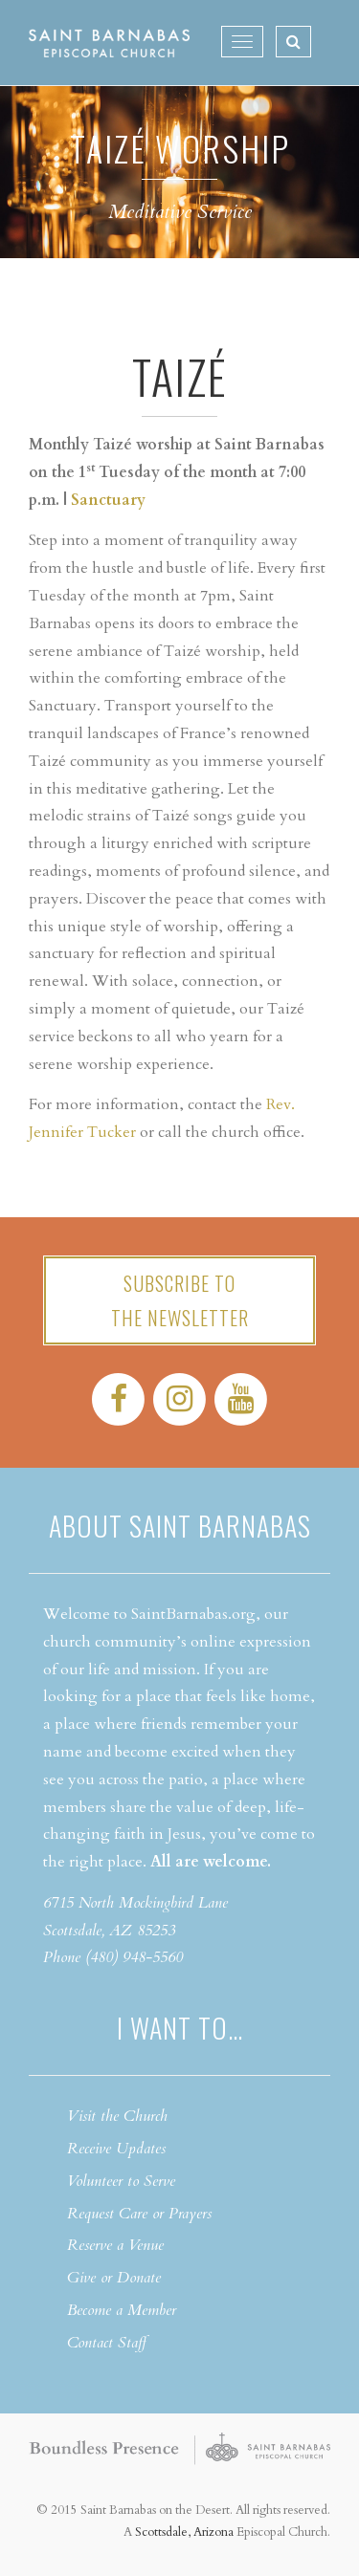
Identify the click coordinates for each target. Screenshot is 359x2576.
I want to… (180, 2027)
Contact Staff (106, 2342)
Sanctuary (108, 500)
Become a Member (121, 2310)
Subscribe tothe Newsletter (180, 1300)
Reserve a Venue (115, 2245)
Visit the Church (117, 2116)
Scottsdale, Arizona (184, 2532)
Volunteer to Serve (121, 2181)
